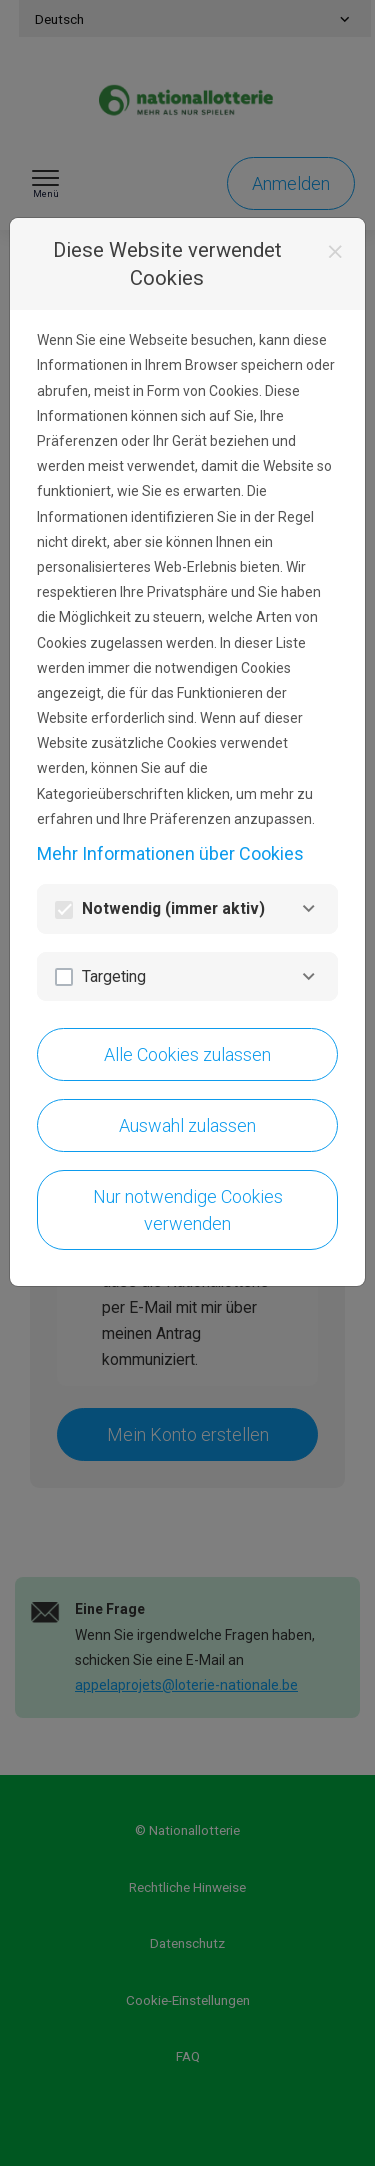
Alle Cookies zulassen (187, 1054)
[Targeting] (308, 976)
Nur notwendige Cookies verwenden (188, 1210)
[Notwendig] (308, 908)
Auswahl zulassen (187, 1125)
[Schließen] (335, 252)
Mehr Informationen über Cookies (170, 853)
